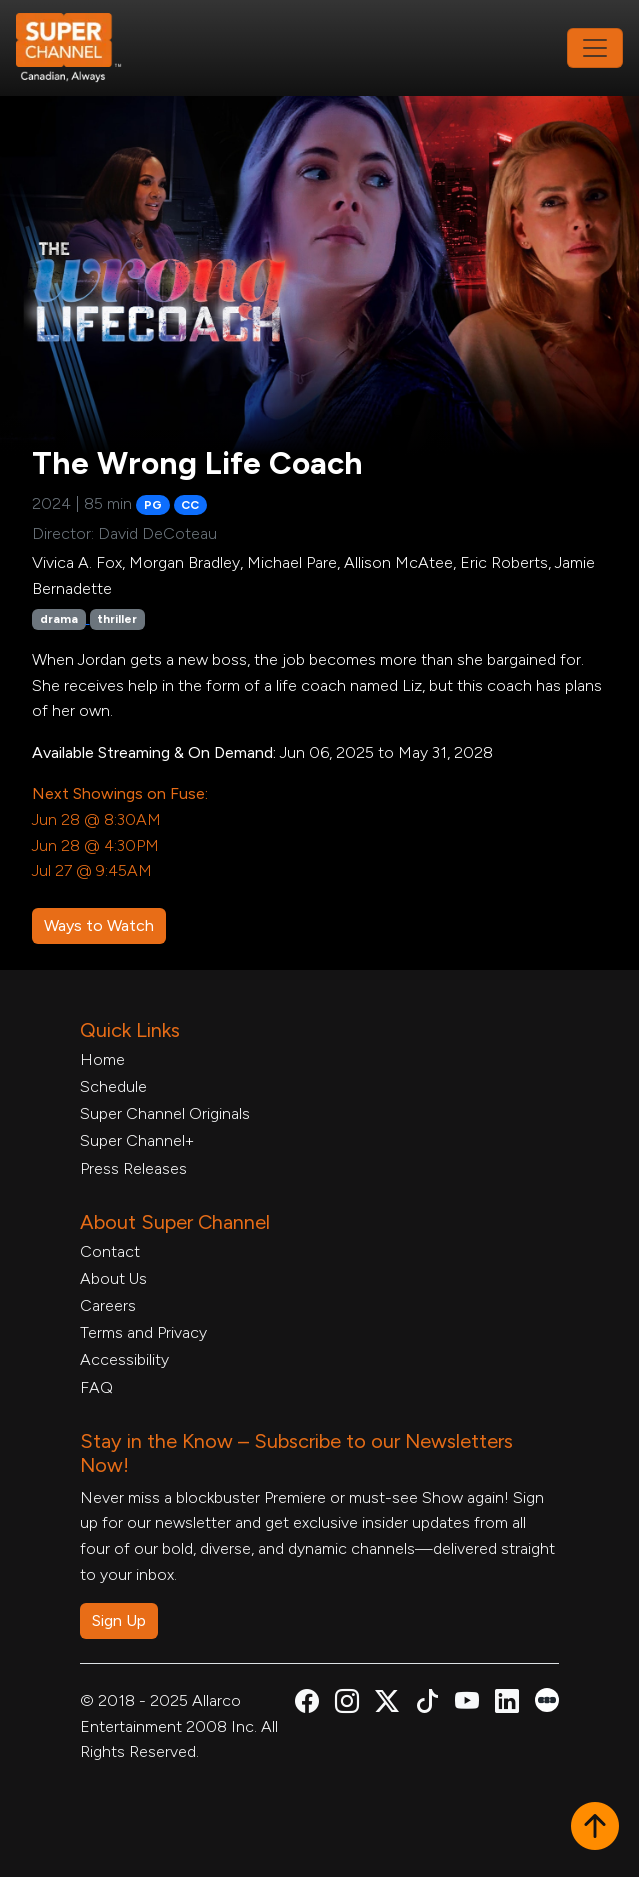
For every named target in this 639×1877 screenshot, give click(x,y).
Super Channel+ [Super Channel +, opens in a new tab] (137, 1140)
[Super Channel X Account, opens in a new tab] (387, 1704)
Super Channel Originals (165, 1113)
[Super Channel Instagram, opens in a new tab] (347, 1704)
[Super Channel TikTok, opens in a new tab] (427, 1704)
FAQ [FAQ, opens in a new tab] (96, 1387)
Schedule (113, 1086)
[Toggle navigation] (595, 48)
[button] (595, 1828)
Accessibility (124, 1359)
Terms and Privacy (143, 1332)
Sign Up (119, 1620)
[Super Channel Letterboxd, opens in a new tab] (547, 1698)
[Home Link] (82, 48)
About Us (113, 1278)
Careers (108, 1305)
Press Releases (133, 1168)
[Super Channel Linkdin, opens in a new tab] (507, 1704)
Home (102, 1059)
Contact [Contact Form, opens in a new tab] (110, 1251)
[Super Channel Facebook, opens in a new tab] (307, 1704)
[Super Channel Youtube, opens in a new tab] (467, 1704)
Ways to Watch (99, 925)
